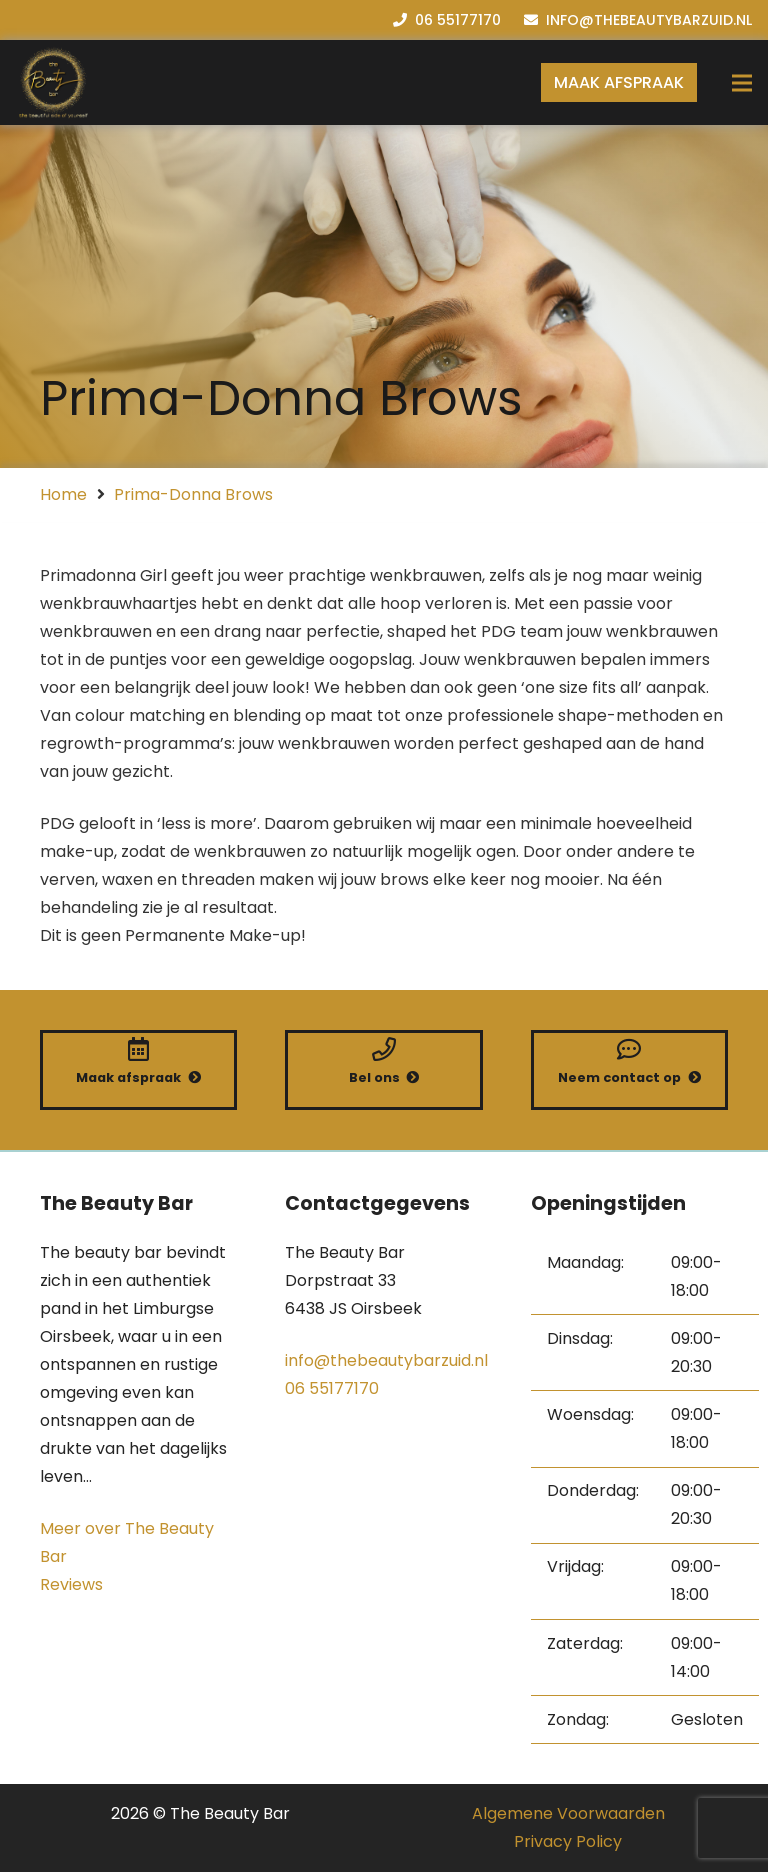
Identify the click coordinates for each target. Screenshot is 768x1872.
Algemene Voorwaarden (568, 1813)
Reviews (71, 1584)
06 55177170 (332, 1388)
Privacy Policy (568, 1841)
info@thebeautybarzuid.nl (386, 1360)
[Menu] (742, 83)
